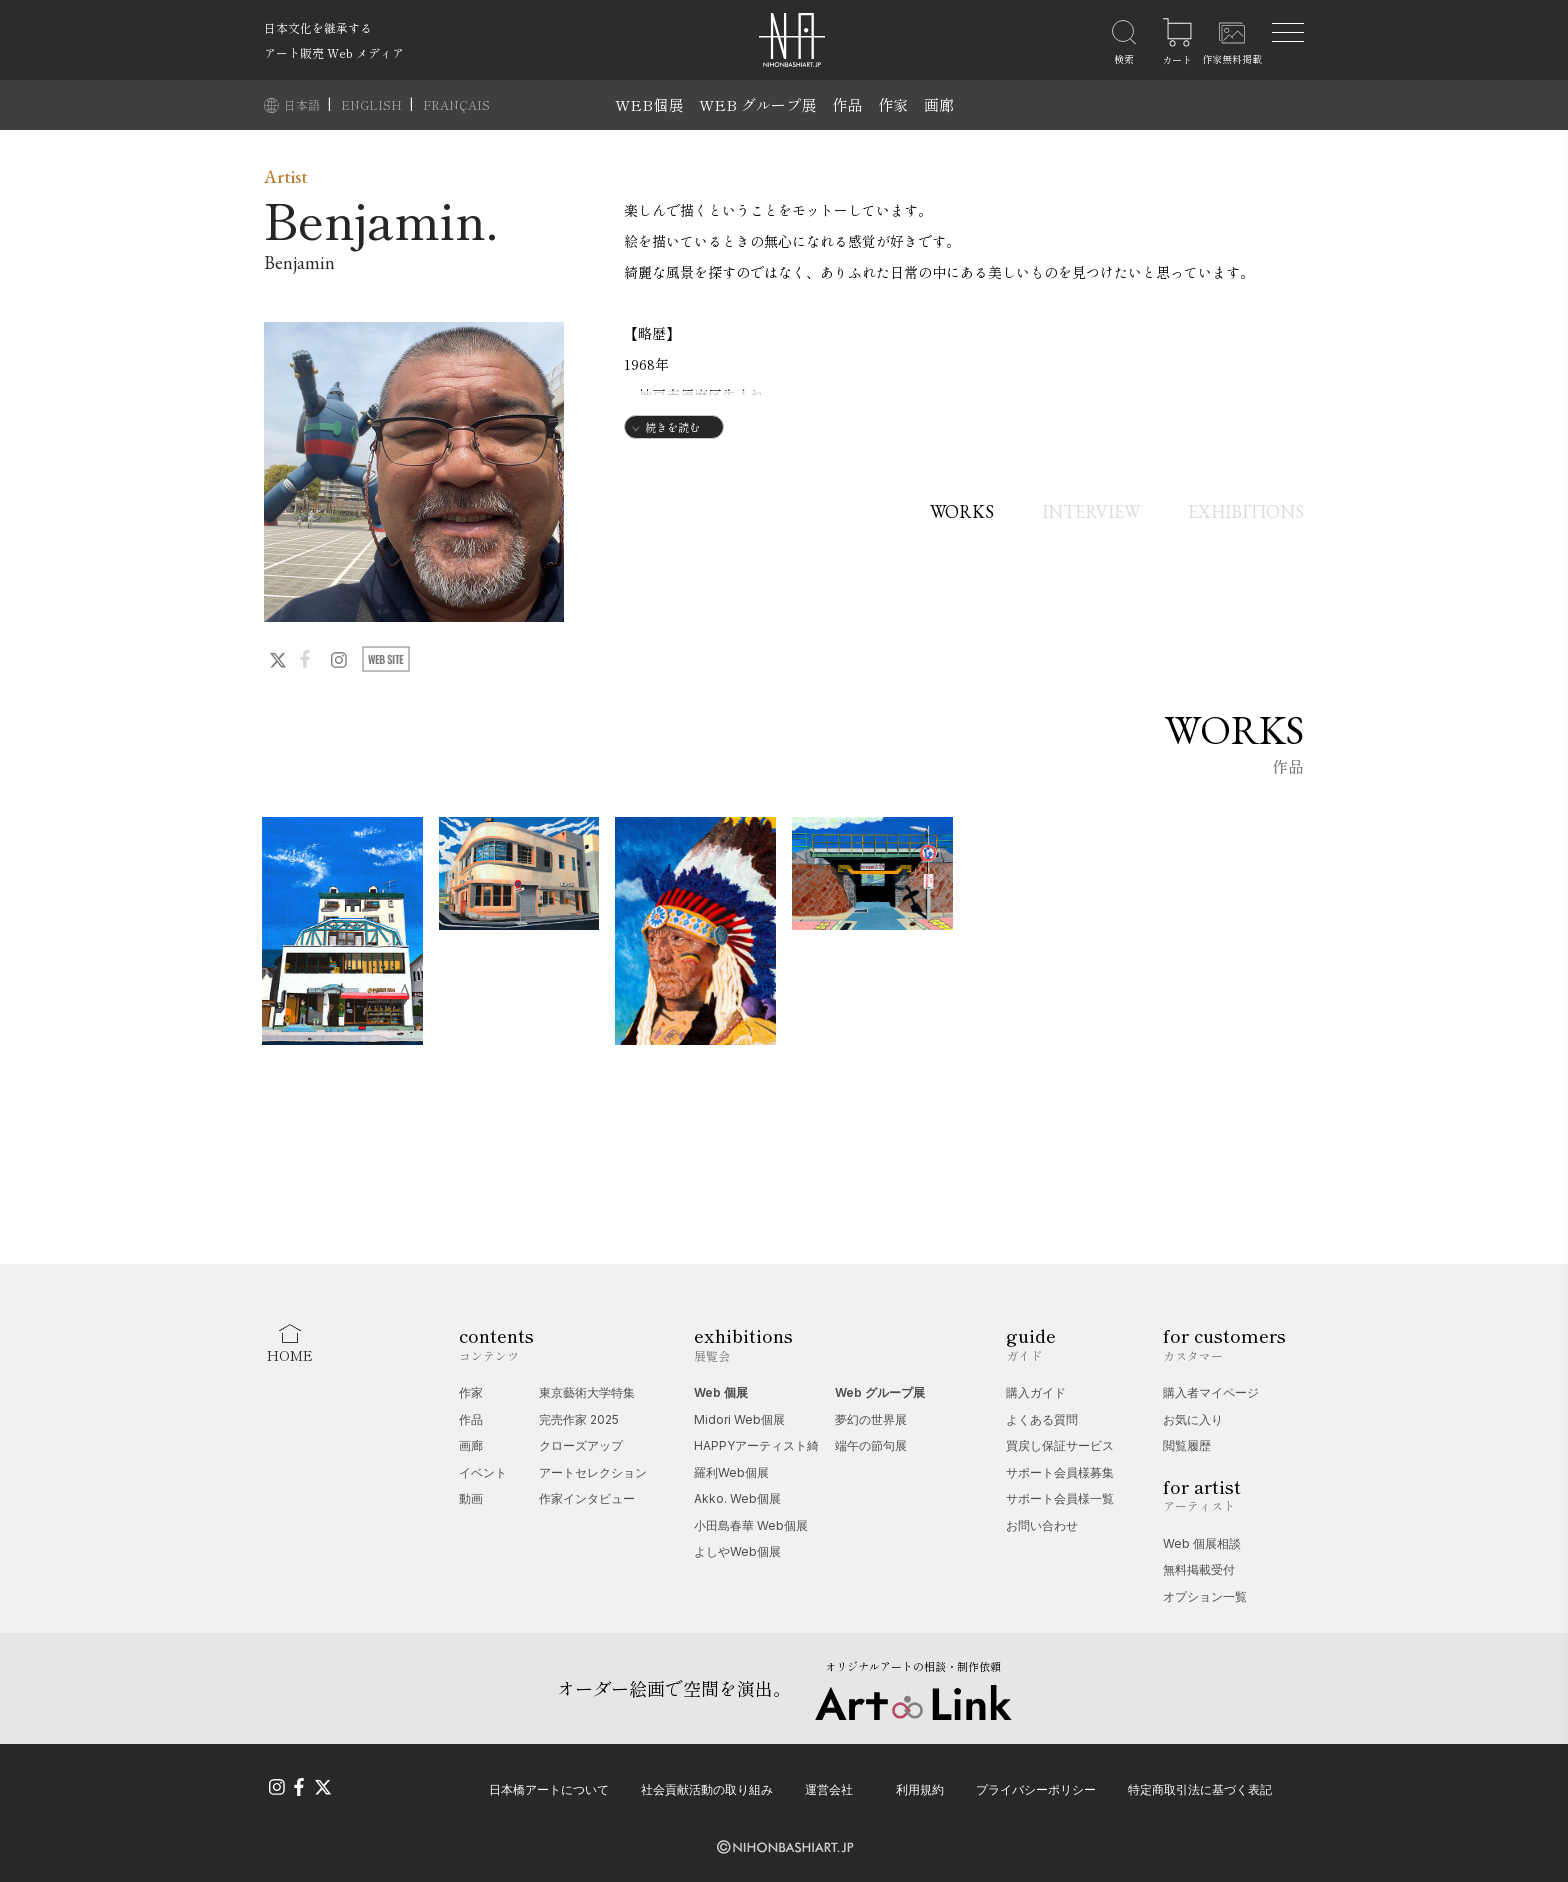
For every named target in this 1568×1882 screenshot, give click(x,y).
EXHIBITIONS (1246, 511)
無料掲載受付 (1199, 1569)
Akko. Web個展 (737, 1498)
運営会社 (829, 1789)
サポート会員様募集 (1060, 1472)
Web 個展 (721, 1392)
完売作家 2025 (579, 1419)
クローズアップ (581, 1445)
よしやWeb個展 (737, 1551)
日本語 (303, 104)
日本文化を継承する (318, 27)
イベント (483, 1472)
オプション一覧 (1205, 1596)
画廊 (939, 104)
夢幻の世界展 (871, 1419)
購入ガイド (1036, 1392)
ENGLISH (373, 104)
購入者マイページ (1211, 1392)
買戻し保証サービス (1060, 1445)
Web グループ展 (880, 1392)
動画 (471, 1498)
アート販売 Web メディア (334, 52)
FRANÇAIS (456, 104)
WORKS (962, 511)
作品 (847, 104)
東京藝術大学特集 (587, 1392)
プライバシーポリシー (1036, 1789)
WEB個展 (649, 104)
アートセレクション (593, 1472)
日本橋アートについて (549, 1789)
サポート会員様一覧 (1060, 1498)
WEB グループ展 (757, 104)
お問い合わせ (1042, 1525)
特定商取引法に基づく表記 (1200, 1789)
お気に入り (1193, 1419)
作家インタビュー (587, 1498)
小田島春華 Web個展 (751, 1525)
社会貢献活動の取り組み (707, 1789)
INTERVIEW (1091, 511)
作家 (893, 104)
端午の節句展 (871, 1445)
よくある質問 (1042, 1419)
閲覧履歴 (1187, 1445)
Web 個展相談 (1202, 1543)
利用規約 (920, 1789)
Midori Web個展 (739, 1419)
